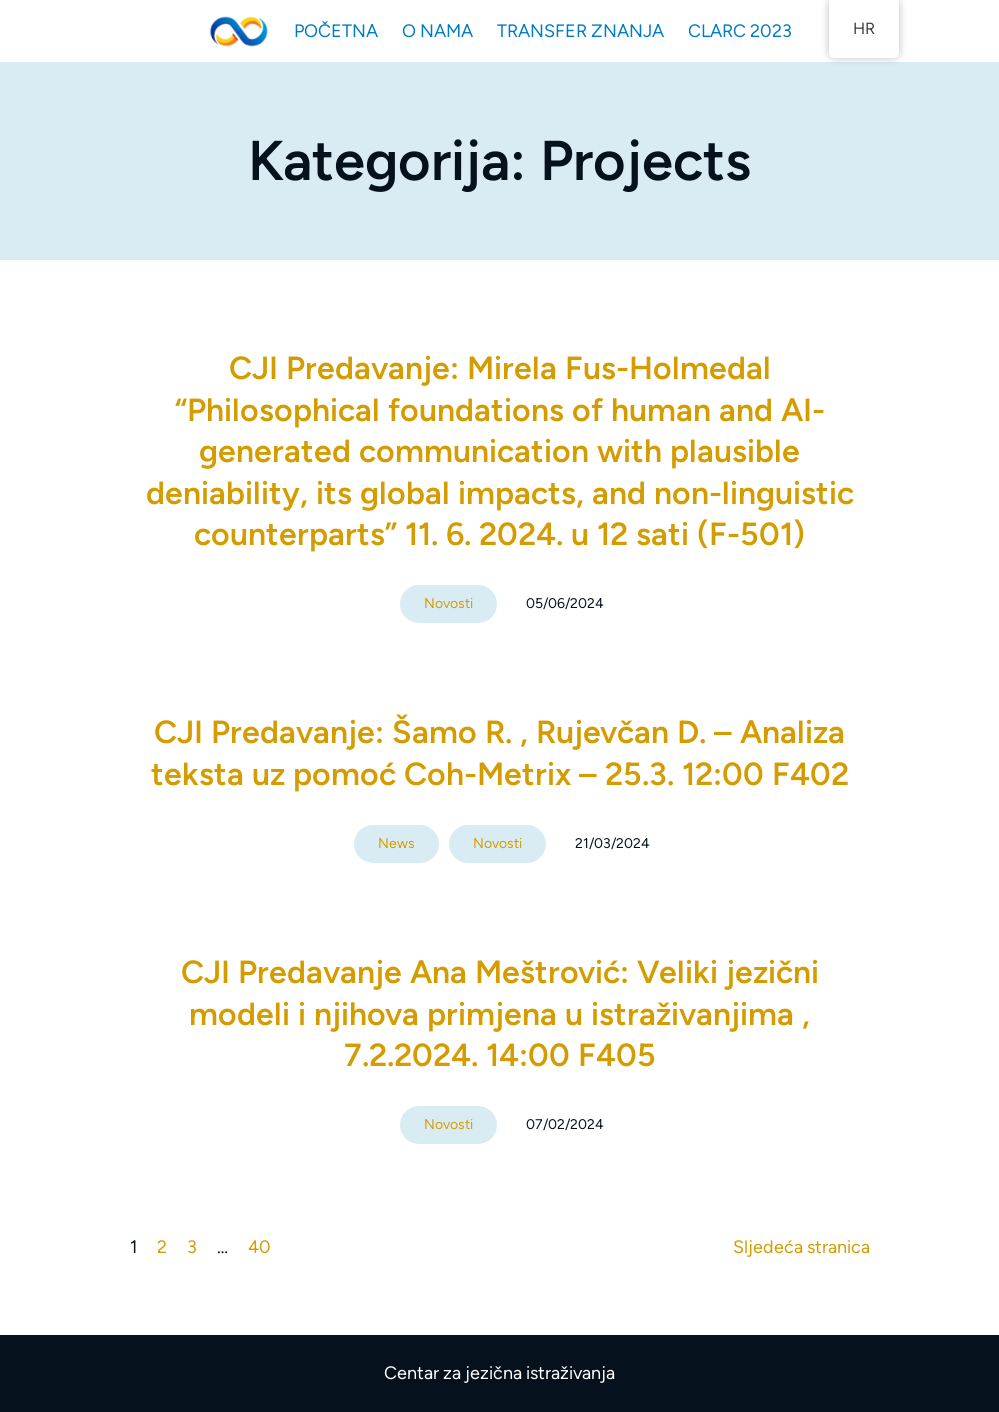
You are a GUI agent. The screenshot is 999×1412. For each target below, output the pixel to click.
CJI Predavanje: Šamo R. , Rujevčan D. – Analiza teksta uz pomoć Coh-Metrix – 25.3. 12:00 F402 (500, 753)
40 (259, 1247)
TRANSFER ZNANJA (580, 31)
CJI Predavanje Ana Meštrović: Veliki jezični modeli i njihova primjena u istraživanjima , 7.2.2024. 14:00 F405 (500, 1013)
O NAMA (437, 31)
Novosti (448, 603)
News (396, 843)
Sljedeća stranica (801, 1247)
